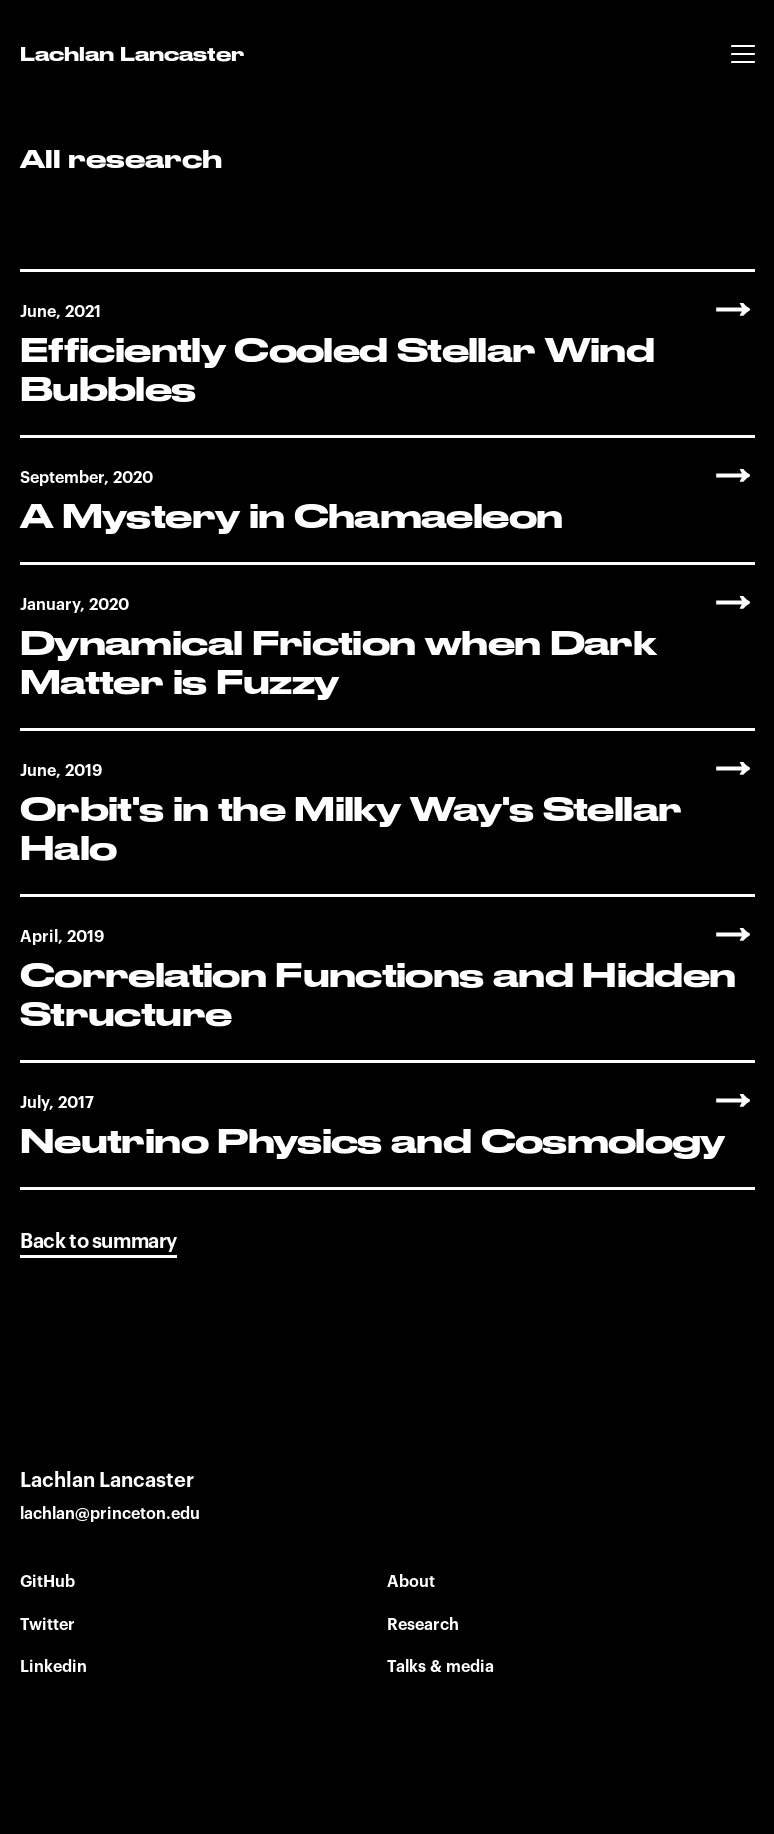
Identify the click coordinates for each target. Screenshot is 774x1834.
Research (423, 1625)
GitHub (47, 1582)
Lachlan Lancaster (132, 55)
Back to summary (98, 1242)
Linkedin (53, 1667)
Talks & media (440, 1667)
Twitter (47, 1625)
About (411, 1582)
